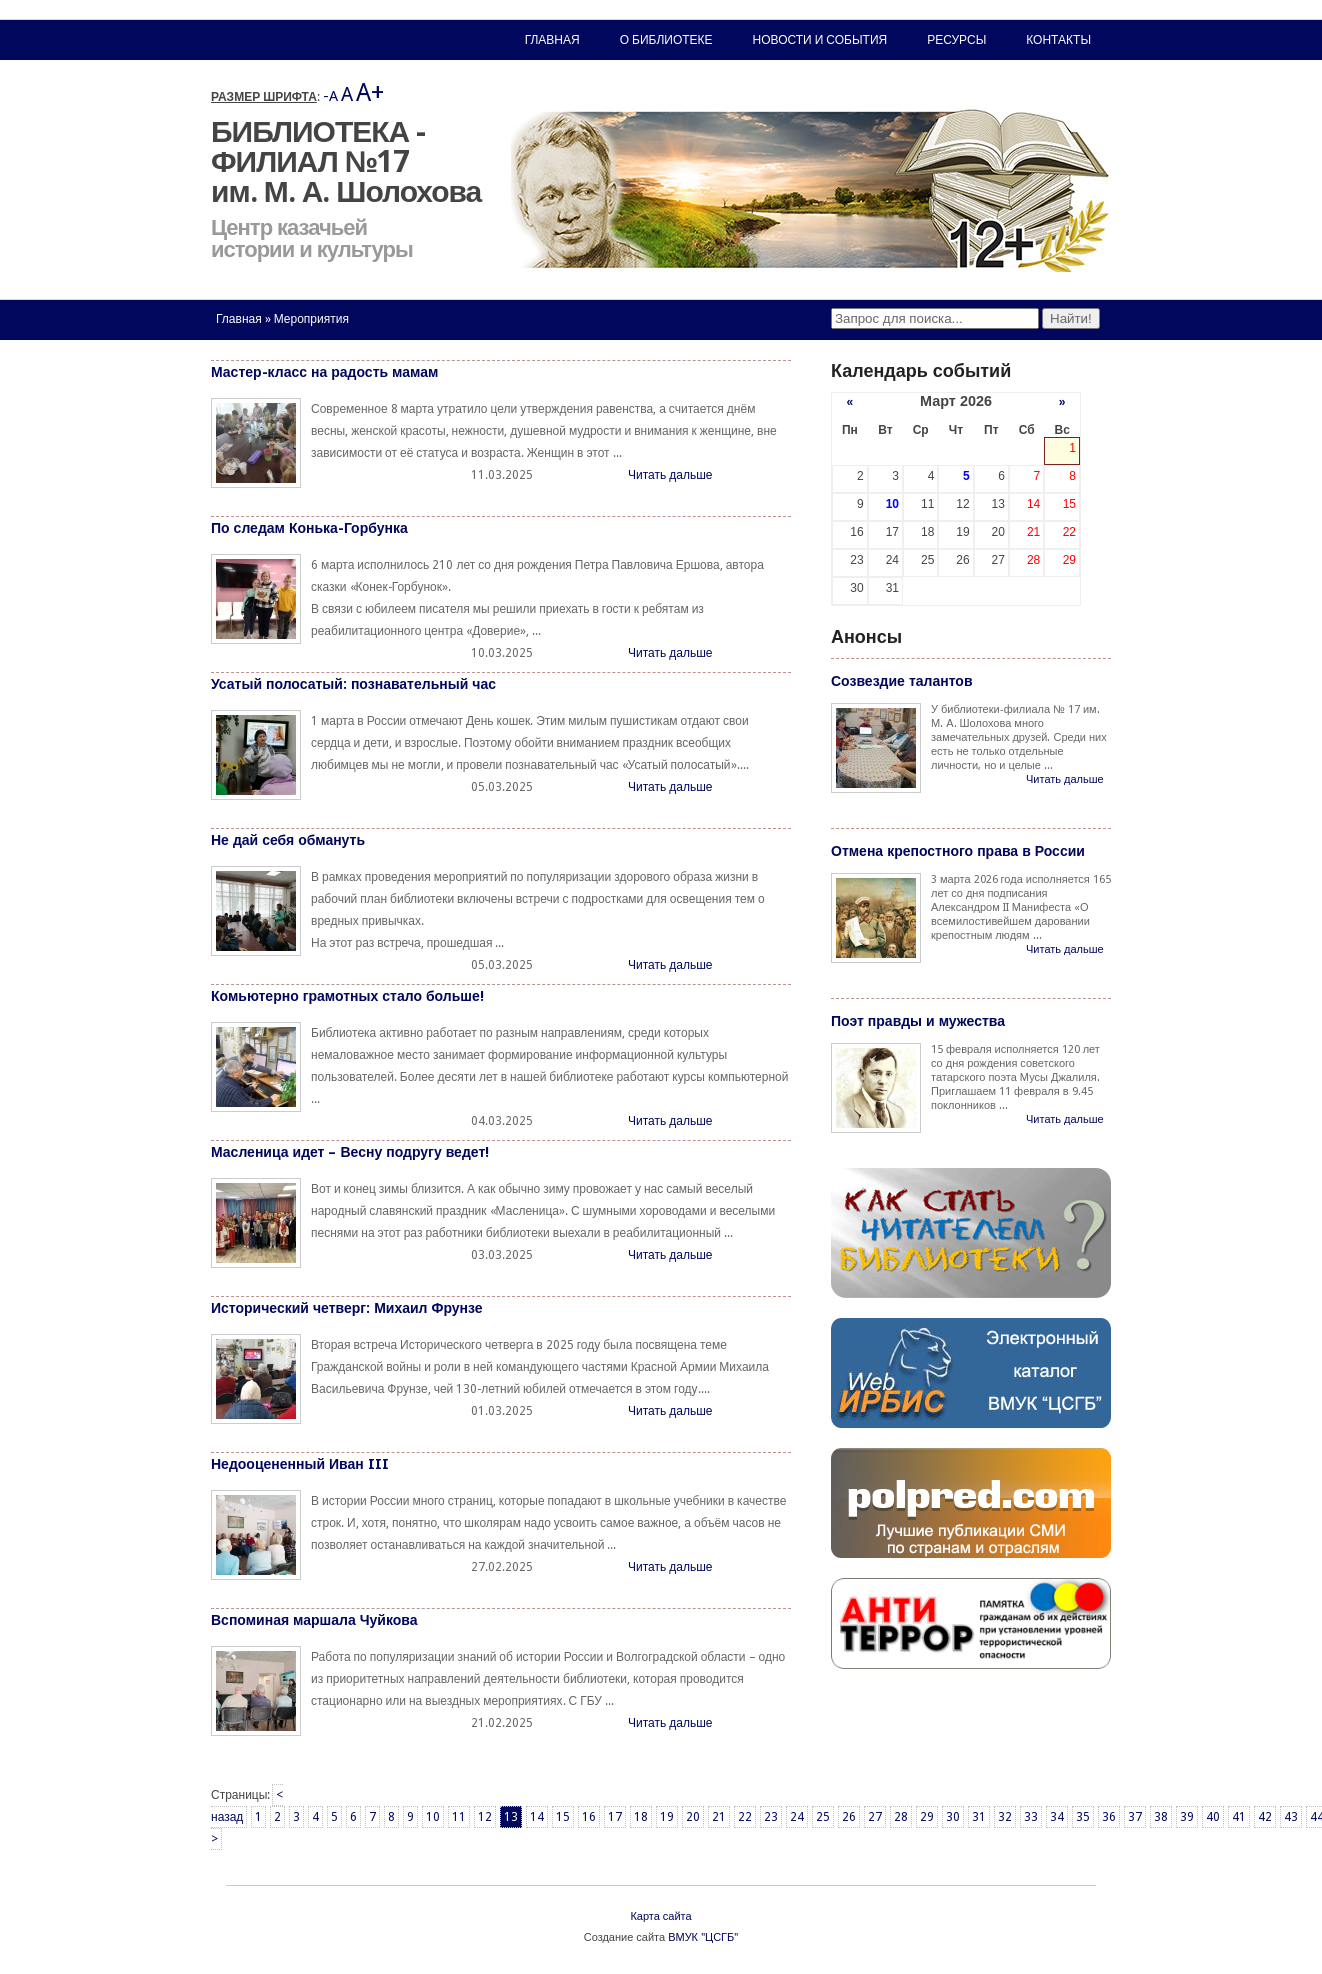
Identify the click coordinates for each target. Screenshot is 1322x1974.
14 (537, 1817)
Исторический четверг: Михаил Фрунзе (347, 1308)
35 (1083, 1817)
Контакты (1058, 40)
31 (979, 1817)
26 (849, 1817)
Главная (239, 319)
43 (1291, 1817)
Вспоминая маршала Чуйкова (314, 1620)
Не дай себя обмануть (288, 840)
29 (927, 1817)
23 (771, 1817)
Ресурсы (956, 40)
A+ (370, 92)
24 (797, 1817)
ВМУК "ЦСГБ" (703, 1937)
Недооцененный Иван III (300, 1464)
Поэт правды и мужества (918, 1021)
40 (1213, 1817)
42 (1265, 1817)
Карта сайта (660, 1916)
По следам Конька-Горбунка (309, 528)
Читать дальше (670, 475)
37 (1135, 1817)
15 (563, 1817)
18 (641, 1817)
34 (1057, 1817)
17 (615, 1817)
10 (433, 1817)
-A (330, 96)
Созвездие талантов (902, 681)
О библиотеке (666, 40)
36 (1109, 1817)
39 (1187, 1817)
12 (485, 1817)
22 (745, 1817)
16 (589, 1817)
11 (459, 1817)
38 (1161, 1817)
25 (823, 1817)
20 (693, 1817)
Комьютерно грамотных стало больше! (347, 996)
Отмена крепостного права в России (958, 851)
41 (1239, 1817)
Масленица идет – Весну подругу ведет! (350, 1152)
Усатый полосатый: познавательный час (353, 684)
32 (1005, 1817)
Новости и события (820, 40)
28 (901, 1817)
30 (953, 1817)
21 (719, 1817)
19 (667, 1817)
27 (875, 1817)
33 (1031, 1817)
